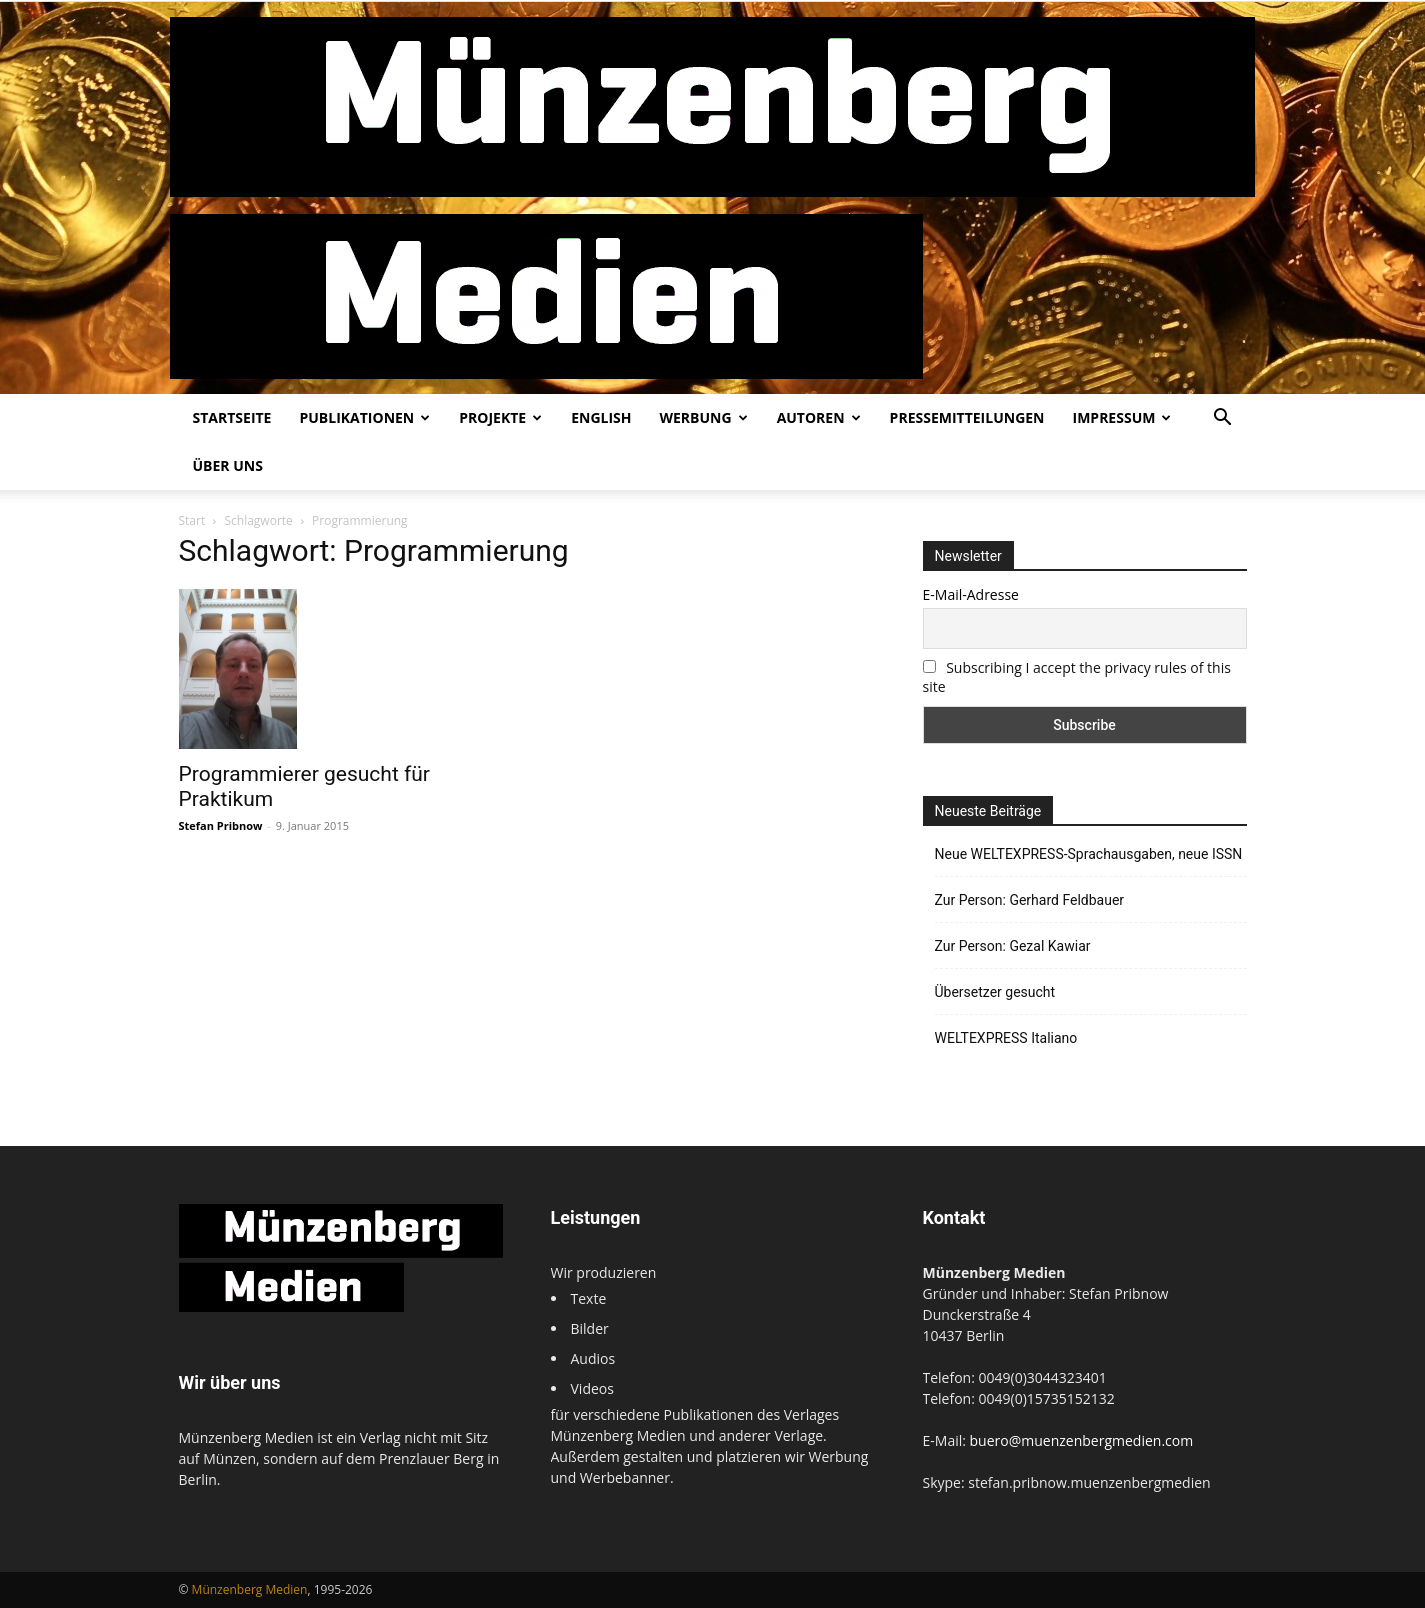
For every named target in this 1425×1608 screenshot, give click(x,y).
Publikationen (364, 417)
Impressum (1122, 417)
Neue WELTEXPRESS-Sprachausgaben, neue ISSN (1089, 854)
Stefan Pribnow (221, 825)
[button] (1223, 419)
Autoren (819, 417)
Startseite (232, 417)
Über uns (228, 465)
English (601, 417)
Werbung (703, 417)
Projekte (500, 417)
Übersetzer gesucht (995, 992)
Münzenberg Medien (250, 1589)
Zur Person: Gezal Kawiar (1013, 946)
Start (192, 520)
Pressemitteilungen (967, 417)
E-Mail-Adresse (971, 594)
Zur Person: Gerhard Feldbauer (1030, 900)
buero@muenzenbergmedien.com (1082, 1440)
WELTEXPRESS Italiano (1006, 1038)
